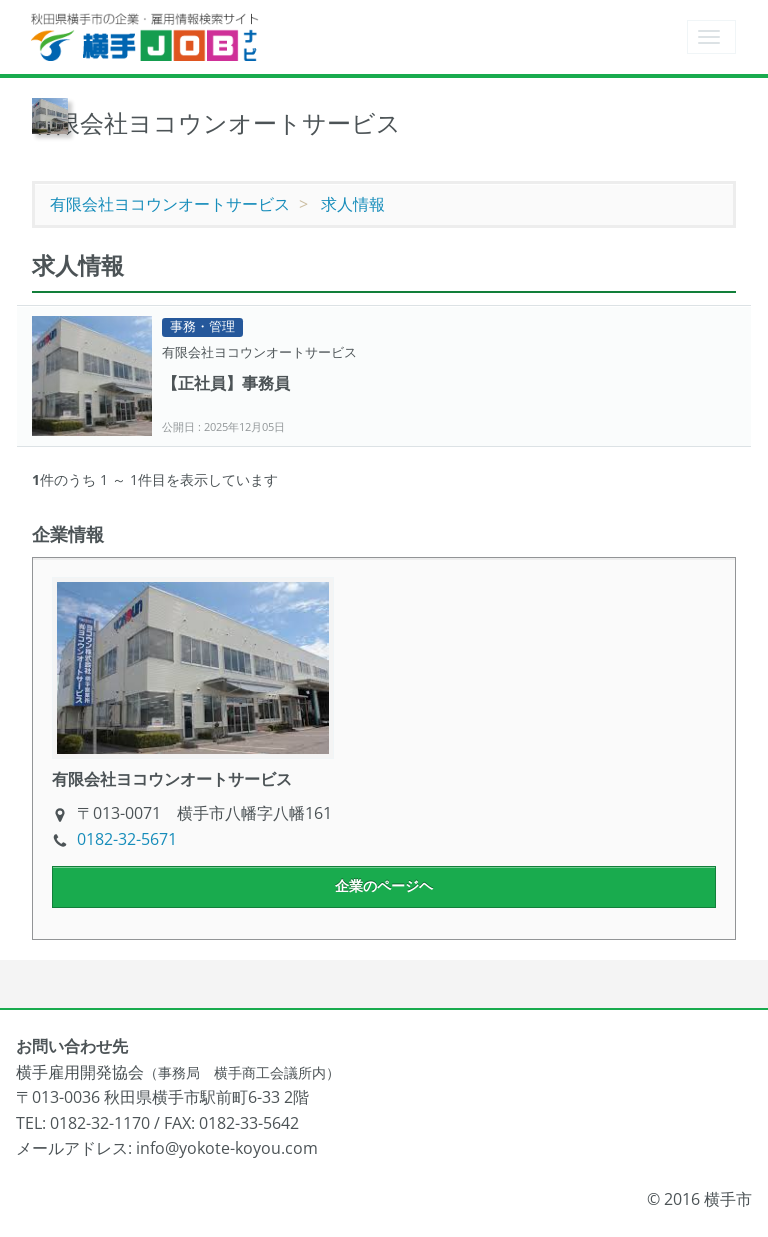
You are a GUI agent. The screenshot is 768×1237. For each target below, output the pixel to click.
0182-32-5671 (127, 839)
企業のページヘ (384, 885)
